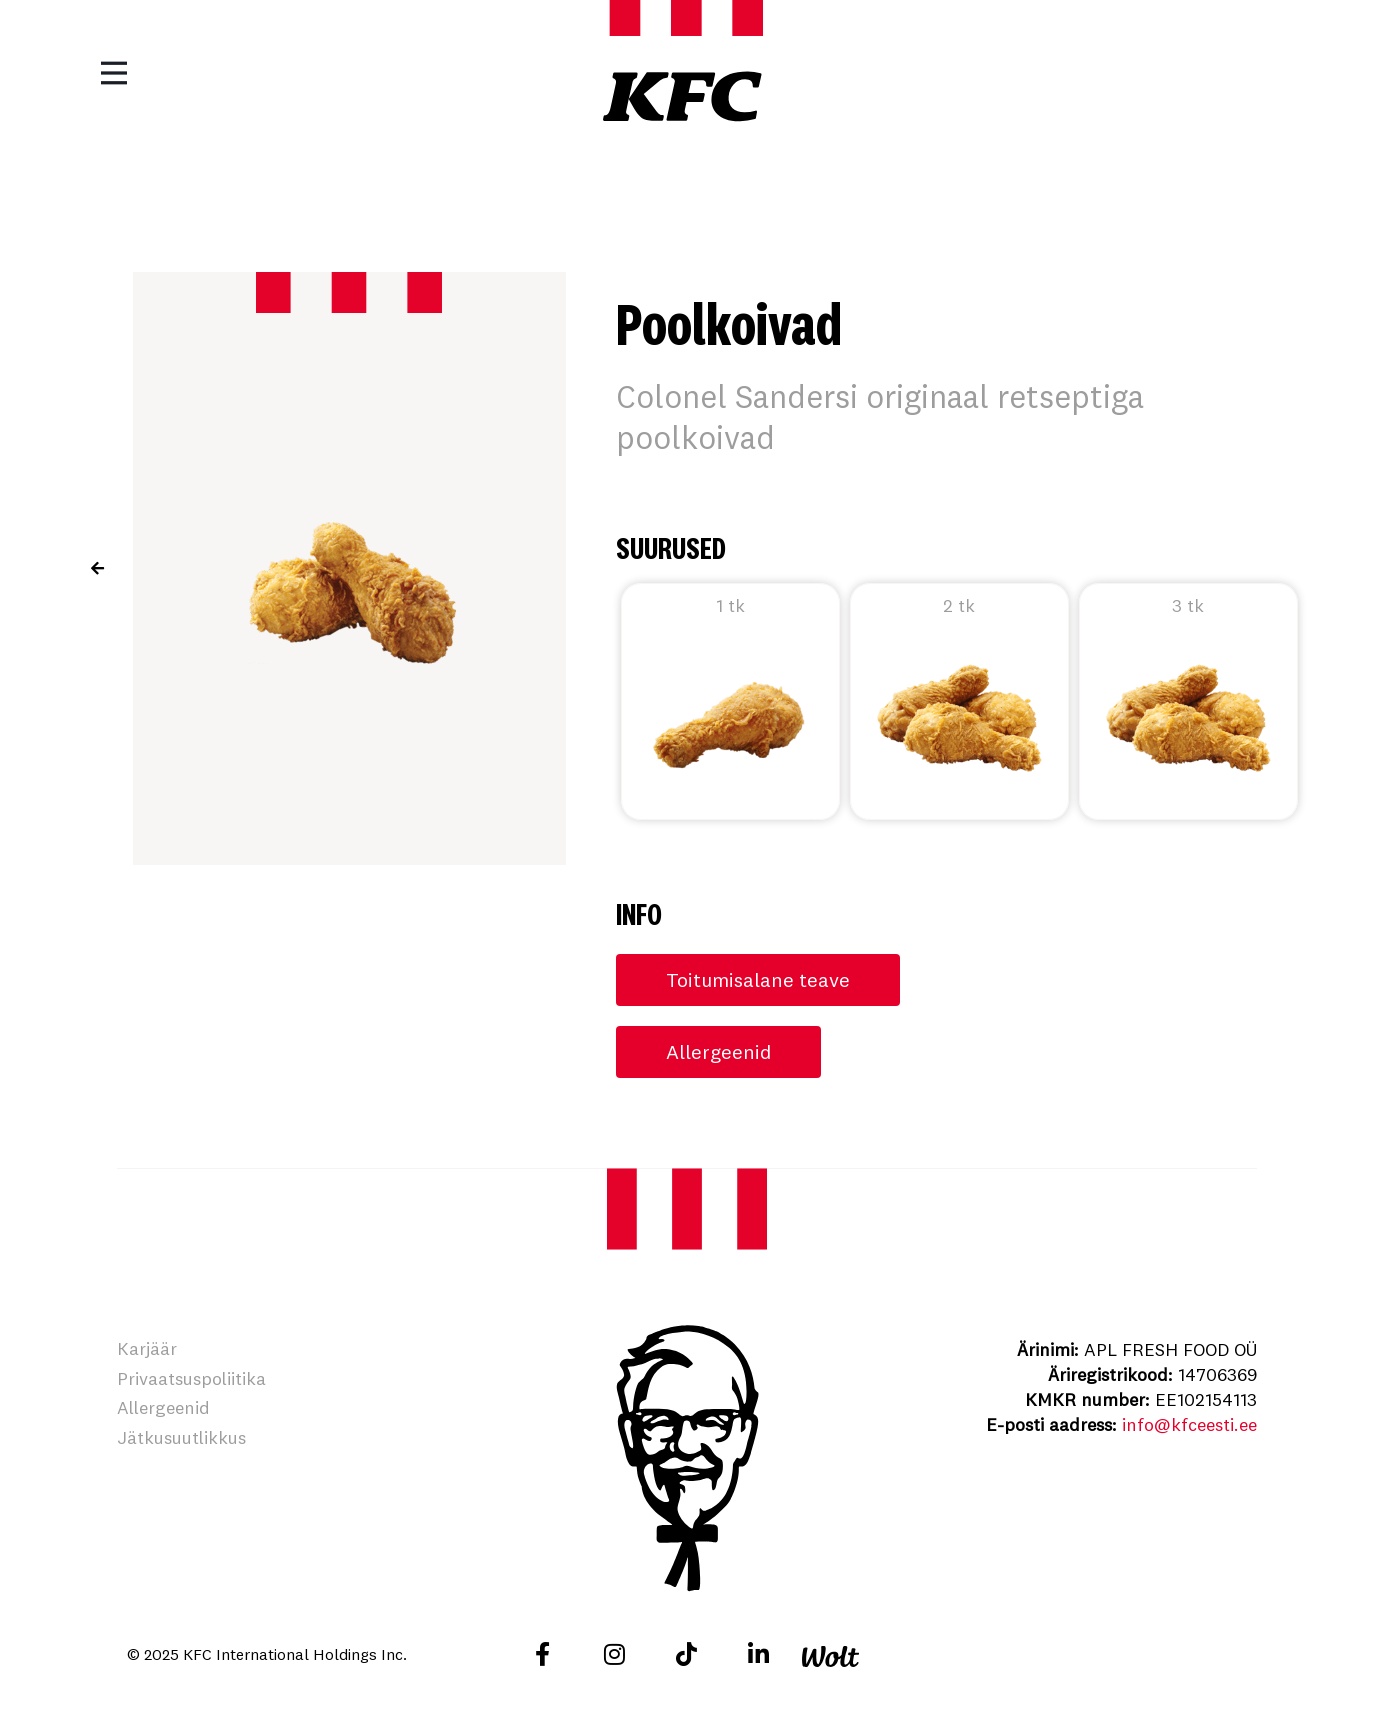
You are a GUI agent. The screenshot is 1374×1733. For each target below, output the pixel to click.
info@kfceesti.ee (1189, 1424)
